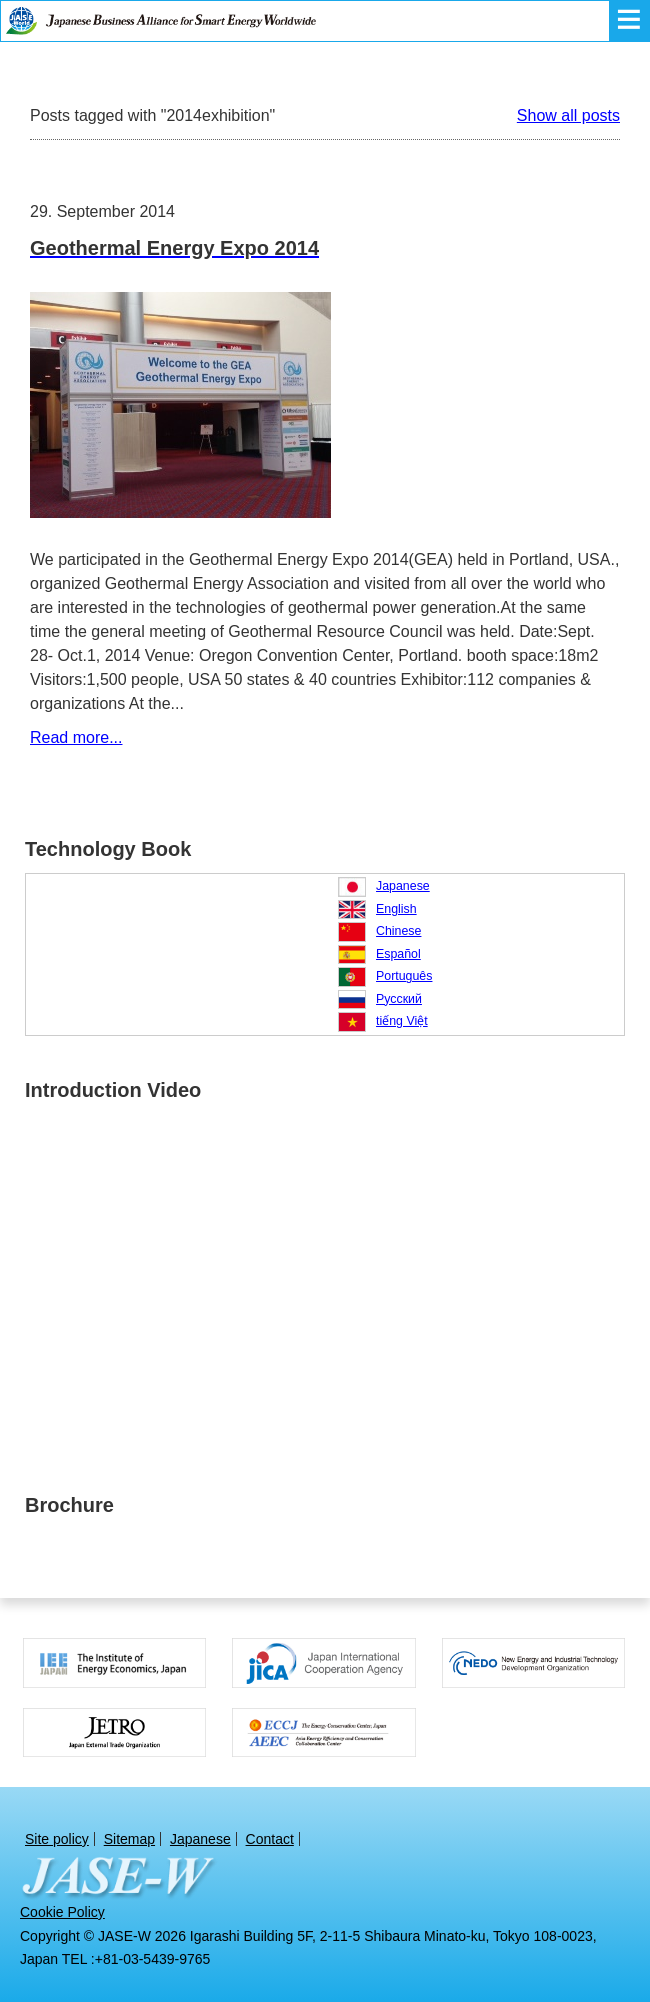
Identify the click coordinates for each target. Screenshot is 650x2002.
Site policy (57, 1839)
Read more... (76, 737)
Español (398, 954)
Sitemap (129, 1839)
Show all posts (568, 115)
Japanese (403, 886)
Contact (270, 1839)
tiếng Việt (402, 1021)
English (396, 909)
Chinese (398, 931)
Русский (399, 999)
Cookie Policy (62, 1912)
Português (404, 976)
